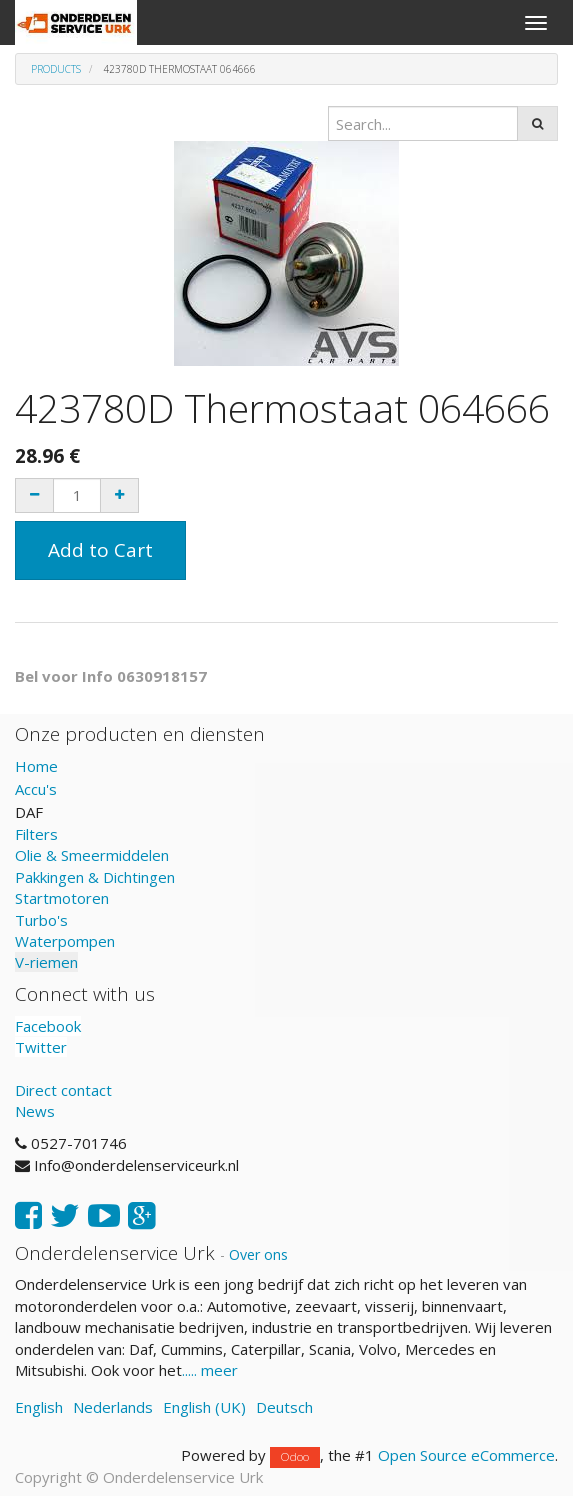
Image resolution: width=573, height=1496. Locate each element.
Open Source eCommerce (466, 1455)
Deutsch (284, 1407)
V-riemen (46, 962)
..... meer (210, 1370)
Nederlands (113, 1407)
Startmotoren (62, 898)
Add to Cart (100, 550)
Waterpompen (65, 941)
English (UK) (204, 1407)
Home (36, 766)
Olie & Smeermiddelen (92, 855)
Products (56, 69)
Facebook (48, 1026)
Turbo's (41, 920)
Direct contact (63, 1090)
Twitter (41, 1047)
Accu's (36, 789)
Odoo (295, 1456)
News (35, 1111)
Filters (36, 834)
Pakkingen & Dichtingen (95, 877)
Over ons (258, 1254)
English (39, 1407)
